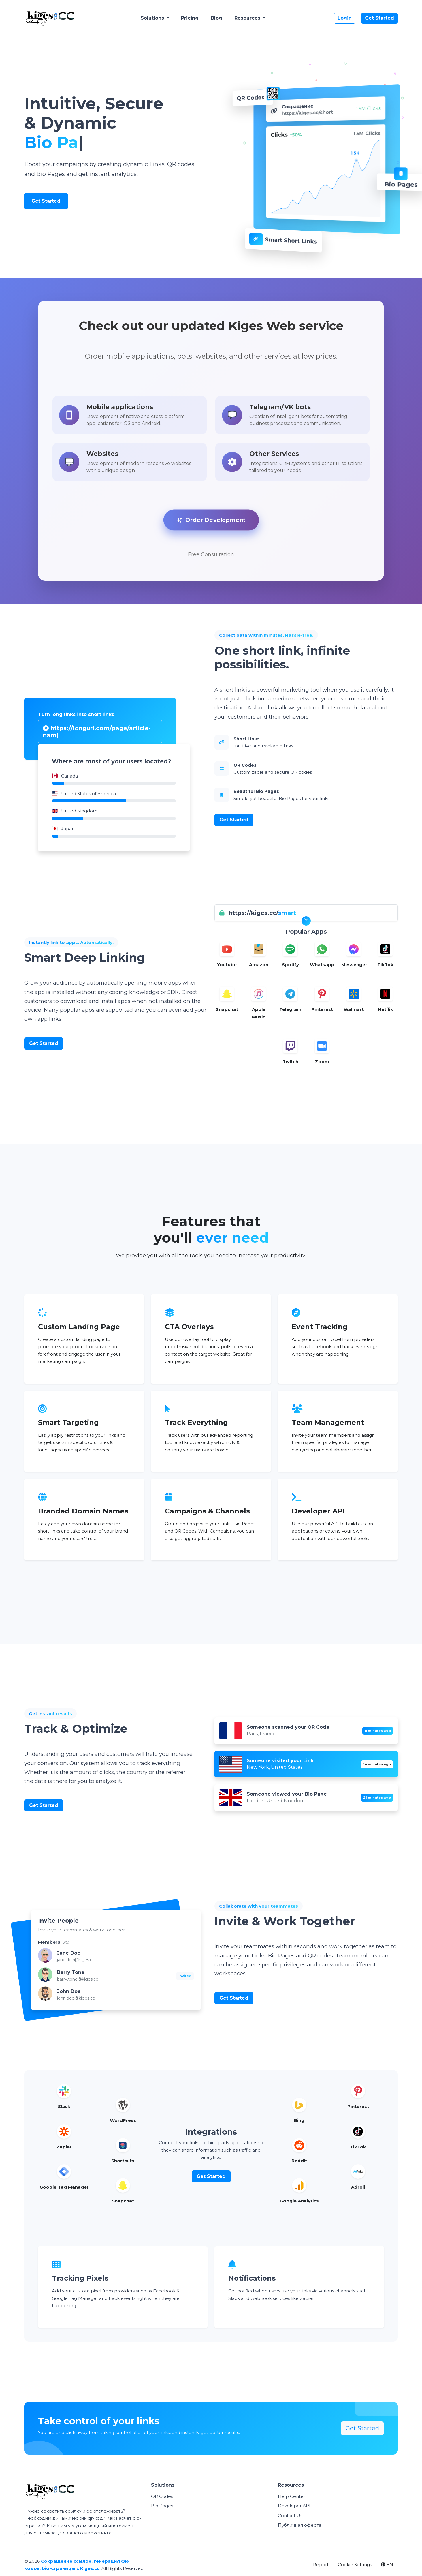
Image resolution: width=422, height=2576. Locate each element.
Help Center (291, 2497)
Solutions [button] (153, 18)
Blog (216, 18)
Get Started (379, 18)
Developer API (294, 2507)
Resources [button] (248, 18)
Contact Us (290, 2517)
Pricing (190, 18)
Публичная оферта (299, 2526)
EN (387, 2566)
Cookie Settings (355, 2566)
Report (321, 2566)
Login (345, 18)
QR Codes (162, 2497)
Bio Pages (162, 2507)
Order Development (211, 520)
